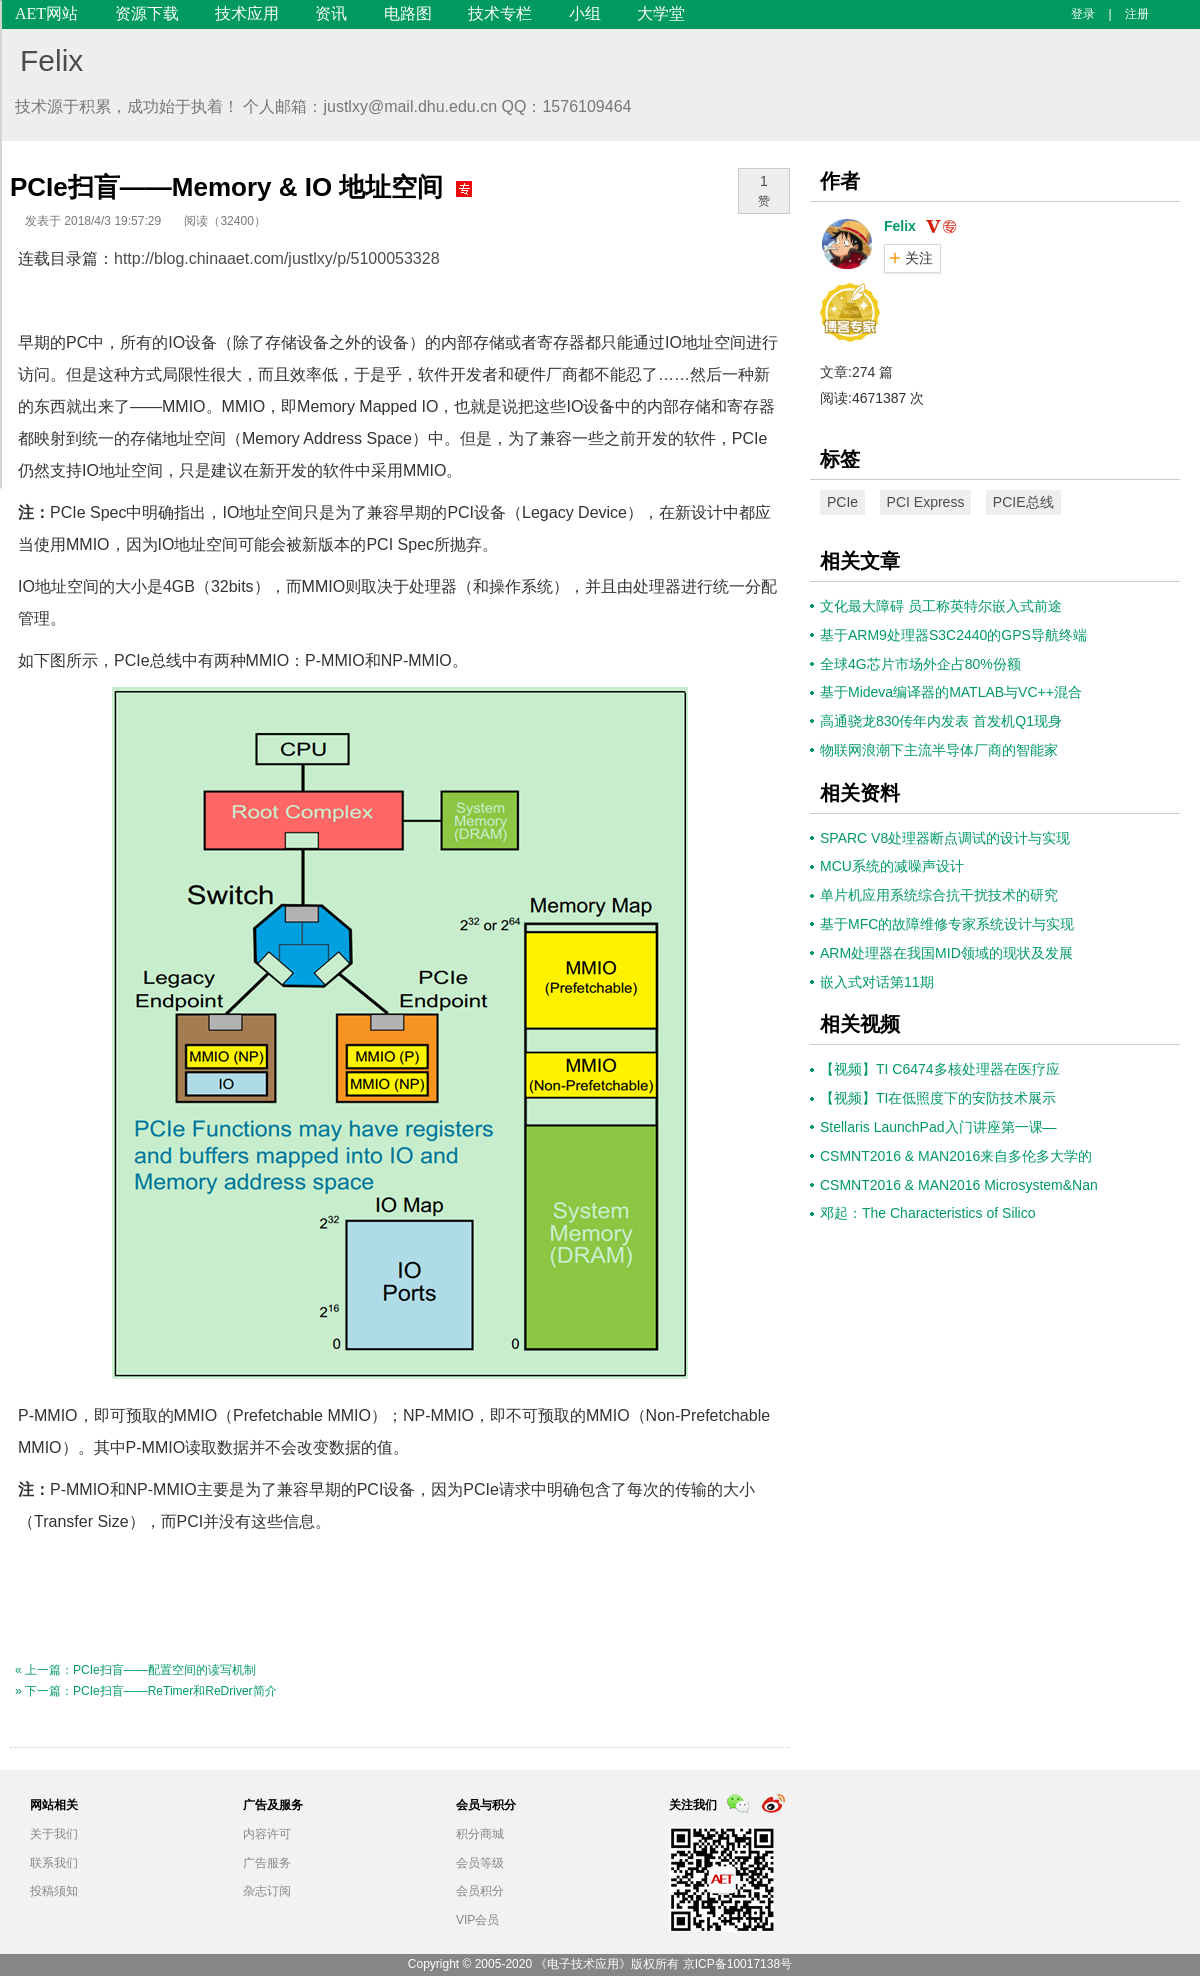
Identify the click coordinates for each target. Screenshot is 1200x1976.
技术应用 (247, 13)
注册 (1137, 14)
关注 (919, 258)
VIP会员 (477, 1920)
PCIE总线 (1023, 502)
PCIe (842, 502)
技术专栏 (500, 13)
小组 (585, 13)
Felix (51, 60)
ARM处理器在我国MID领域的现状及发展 (946, 953)
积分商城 (480, 1834)
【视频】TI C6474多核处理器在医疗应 (940, 1069)
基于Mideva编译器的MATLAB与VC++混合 (951, 692)
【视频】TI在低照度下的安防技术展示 (938, 1098)
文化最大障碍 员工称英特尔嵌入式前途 (941, 606)
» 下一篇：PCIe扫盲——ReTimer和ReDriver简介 (146, 1691)
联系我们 (54, 1863)
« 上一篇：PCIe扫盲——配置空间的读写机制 (135, 1670)
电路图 (408, 13)
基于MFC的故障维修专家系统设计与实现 (947, 924)
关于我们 (54, 1834)
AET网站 (46, 13)
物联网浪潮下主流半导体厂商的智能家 (939, 750)
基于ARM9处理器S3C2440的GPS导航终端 (953, 635)
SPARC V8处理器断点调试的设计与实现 (945, 838)
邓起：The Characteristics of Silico (928, 1213)
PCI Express (926, 502)
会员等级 (480, 1863)
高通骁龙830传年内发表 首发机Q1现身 (941, 721)
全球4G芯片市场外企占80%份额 (920, 664)
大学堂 (661, 13)
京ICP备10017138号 (737, 1964)
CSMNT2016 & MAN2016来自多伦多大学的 (956, 1156)
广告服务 (267, 1863)
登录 (1083, 14)
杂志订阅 (267, 1891)
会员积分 (480, 1891)
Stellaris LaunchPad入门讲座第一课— (938, 1127)
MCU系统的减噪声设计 (892, 866)
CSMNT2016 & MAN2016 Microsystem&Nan (959, 1185)
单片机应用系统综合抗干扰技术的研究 (939, 895)
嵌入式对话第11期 (877, 982)
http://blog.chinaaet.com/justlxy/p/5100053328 (277, 258)
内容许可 (267, 1834)
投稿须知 (54, 1891)
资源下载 (147, 13)
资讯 (331, 13)
